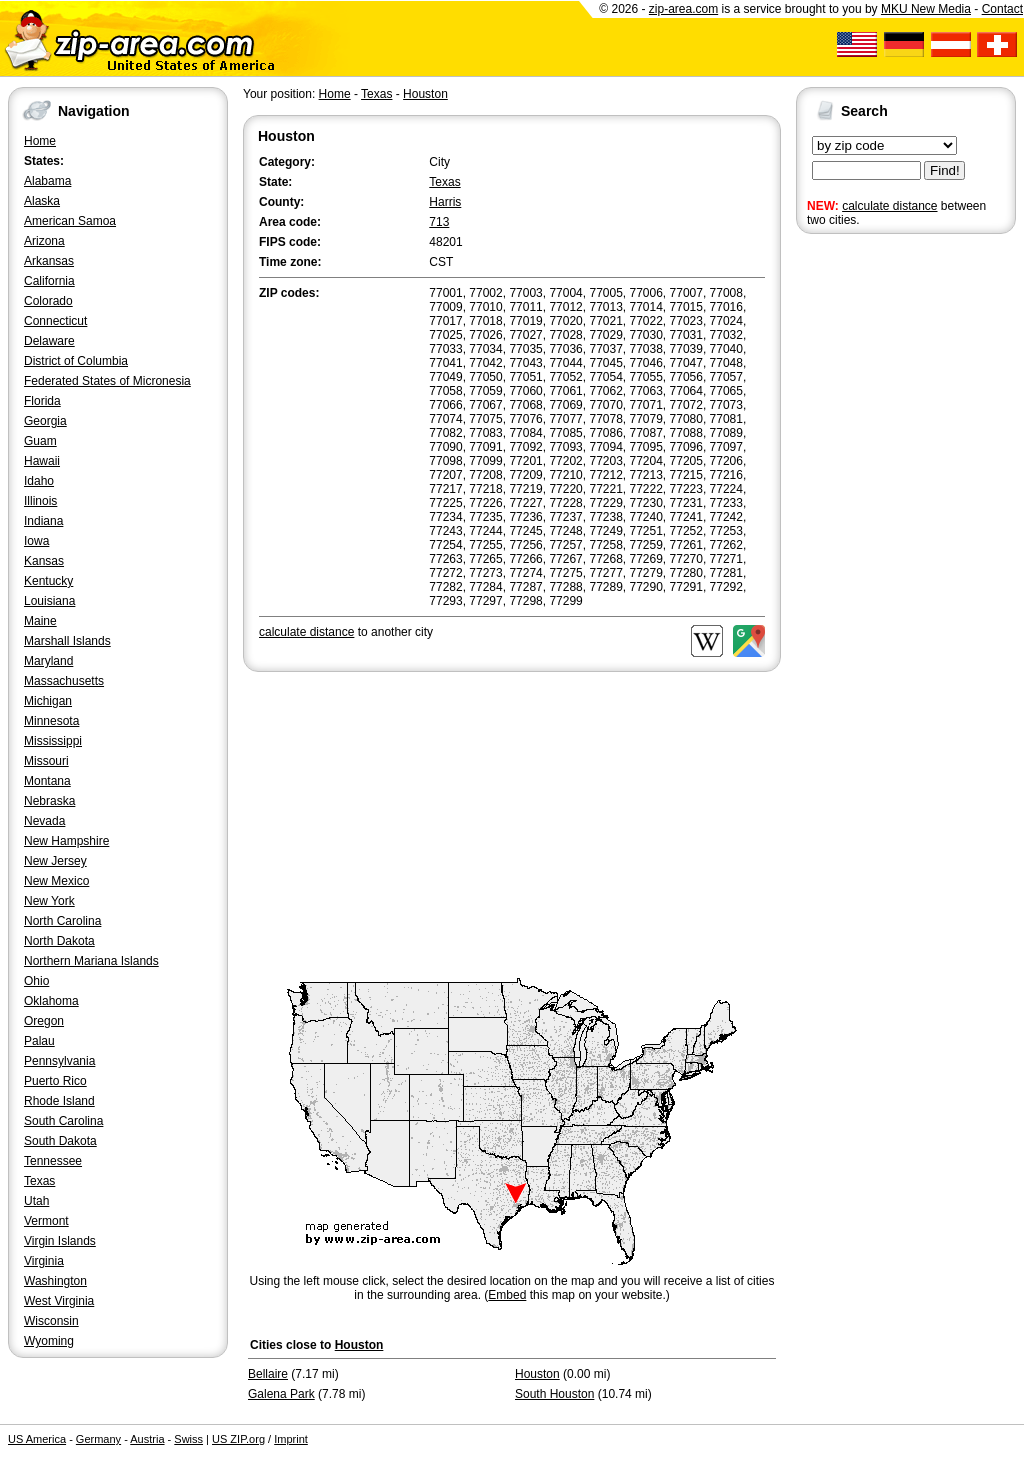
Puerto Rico (55, 1081)
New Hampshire (66, 841)
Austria (147, 1439)
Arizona (44, 241)
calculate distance (889, 206)
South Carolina (63, 1121)
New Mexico (56, 881)
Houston (425, 94)
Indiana (43, 521)
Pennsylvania (59, 1061)
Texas (39, 1181)
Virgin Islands (60, 1241)
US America (37, 1439)
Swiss (188, 1439)
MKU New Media (926, 9)
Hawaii (42, 461)
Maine (40, 621)
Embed (507, 1295)
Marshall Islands (67, 641)
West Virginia (59, 1301)
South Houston (554, 1394)
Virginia (44, 1261)
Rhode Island (59, 1101)
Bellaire (268, 1374)
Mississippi (53, 741)
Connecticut (55, 321)
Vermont (46, 1221)
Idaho (39, 481)
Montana (47, 781)
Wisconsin (51, 1321)
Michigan (48, 701)
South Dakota (60, 1141)
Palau (39, 1041)
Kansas (44, 561)
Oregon (44, 1021)
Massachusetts (64, 681)
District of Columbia (76, 361)
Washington (55, 1281)
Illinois (40, 501)
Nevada (44, 821)
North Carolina (62, 921)
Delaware (49, 341)
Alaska (42, 201)
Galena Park (281, 1394)
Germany (98, 1439)
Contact (1002, 9)
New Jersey (55, 861)
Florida (42, 401)
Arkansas (49, 261)
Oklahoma (51, 1001)
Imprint (291, 1439)
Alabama (47, 181)
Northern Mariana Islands (91, 961)
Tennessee (53, 1161)
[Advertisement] (876, 548)
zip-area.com (683, 9)
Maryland (48, 661)
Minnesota (51, 721)
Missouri (46, 761)
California (49, 281)
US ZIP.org (238, 1439)
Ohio (36, 981)
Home (40, 141)
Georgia (45, 421)
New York (49, 901)
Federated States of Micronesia (107, 381)
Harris (445, 202)
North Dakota (59, 941)
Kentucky (48, 581)
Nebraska (49, 801)
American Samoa (70, 221)
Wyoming (49, 1341)
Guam (40, 441)
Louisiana (49, 601)
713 (439, 222)
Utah (36, 1201)
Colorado (48, 301)
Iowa (36, 541)
